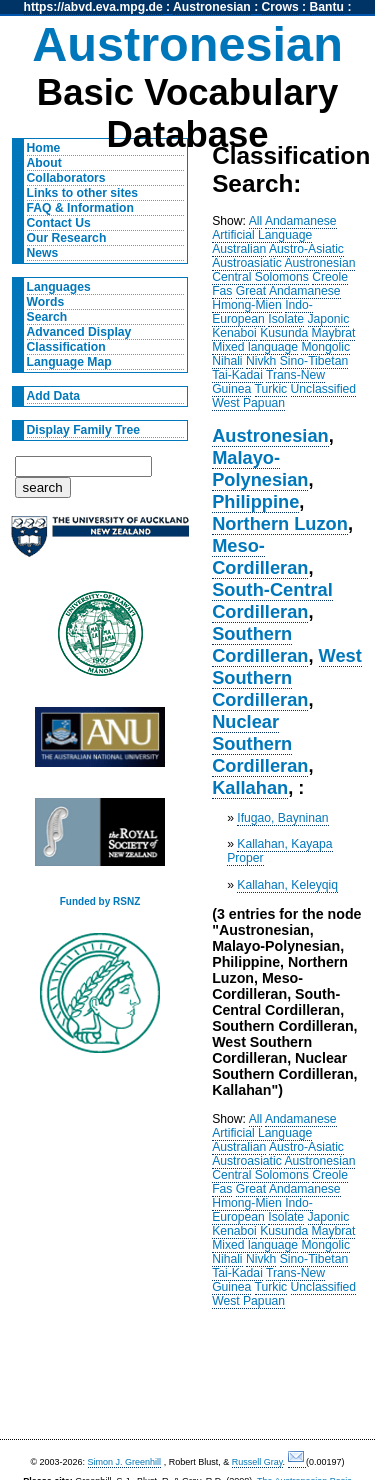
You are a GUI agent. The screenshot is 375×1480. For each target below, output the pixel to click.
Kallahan (250, 787)
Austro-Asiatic (306, 249)
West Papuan (248, 403)
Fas (222, 291)
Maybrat (334, 333)
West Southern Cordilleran (287, 677)
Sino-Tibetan (314, 361)
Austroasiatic (247, 263)
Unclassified (324, 389)
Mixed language (255, 347)
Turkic (271, 389)
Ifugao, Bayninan (282, 818)
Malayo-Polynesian (260, 468)
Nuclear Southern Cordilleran (260, 743)
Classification (66, 347)
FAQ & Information (80, 208)
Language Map (69, 362)
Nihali (227, 361)
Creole (330, 277)
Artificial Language (262, 235)
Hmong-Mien (247, 305)
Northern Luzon (280, 523)
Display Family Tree (84, 430)
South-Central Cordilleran (272, 600)
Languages (59, 287)
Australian (239, 249)
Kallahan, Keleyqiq (287, 885)
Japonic (329, 319)
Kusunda (284, 333)
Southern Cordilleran (260, 644)
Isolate (286, 319)
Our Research (67, 238)
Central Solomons (260, 277)
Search (47, 317)
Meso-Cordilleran (260, 556)
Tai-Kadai (237, 375)
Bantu (327, 7)
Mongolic (325, 347)
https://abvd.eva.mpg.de (93, 7)
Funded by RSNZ (100, 901)
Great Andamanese (288, 291)
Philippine (255, 501)
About (44, 163)
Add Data (53, 396)
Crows (280, 7)
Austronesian (212, 7)
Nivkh (261, 361)
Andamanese (301, 221)
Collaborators (66, 178)
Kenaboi (234, 333)
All (256, 221)
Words (46, 302)
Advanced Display (79, 332)
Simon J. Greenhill (125, 1462)
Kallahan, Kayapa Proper (279, 851)
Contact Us (59, 223)
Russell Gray (257, 1462)
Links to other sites (82, 193)
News (43, 253)
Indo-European (262, 312)
